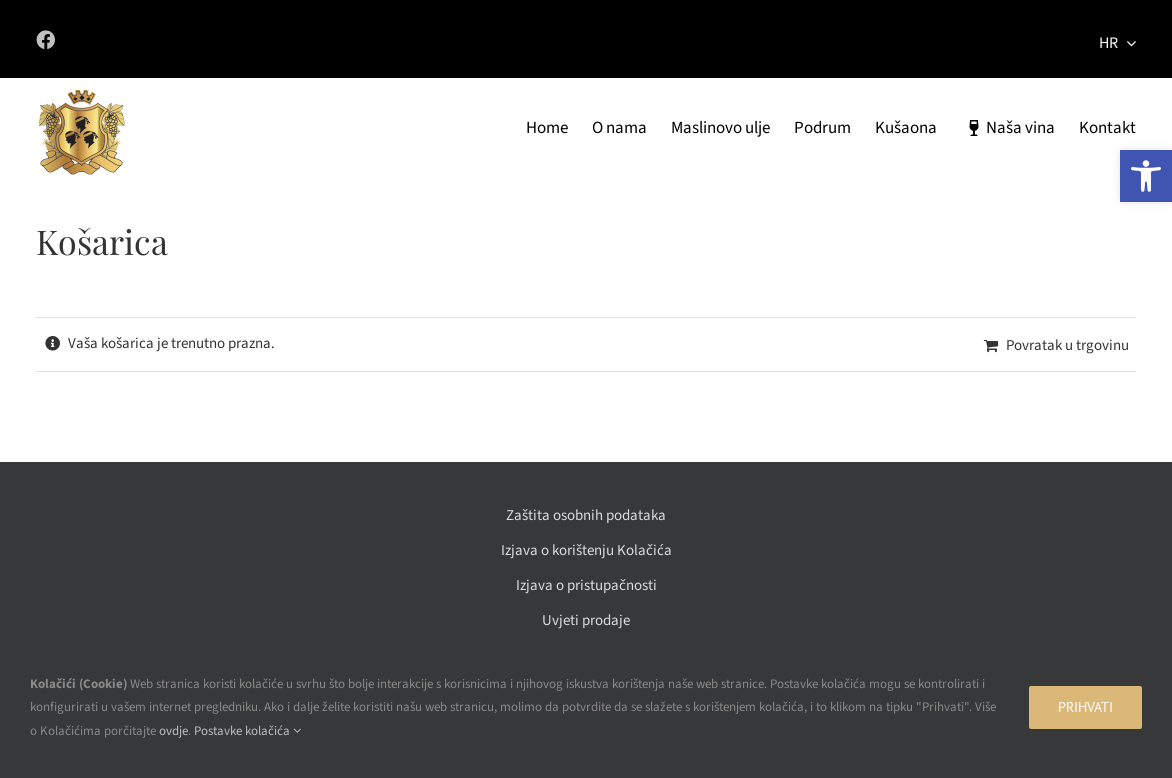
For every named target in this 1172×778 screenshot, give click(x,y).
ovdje (173, 731)
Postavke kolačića (247, 731)
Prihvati (1085, 707)
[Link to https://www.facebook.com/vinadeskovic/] (295, 39)
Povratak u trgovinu (1067, 345)
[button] (1146, 176)
